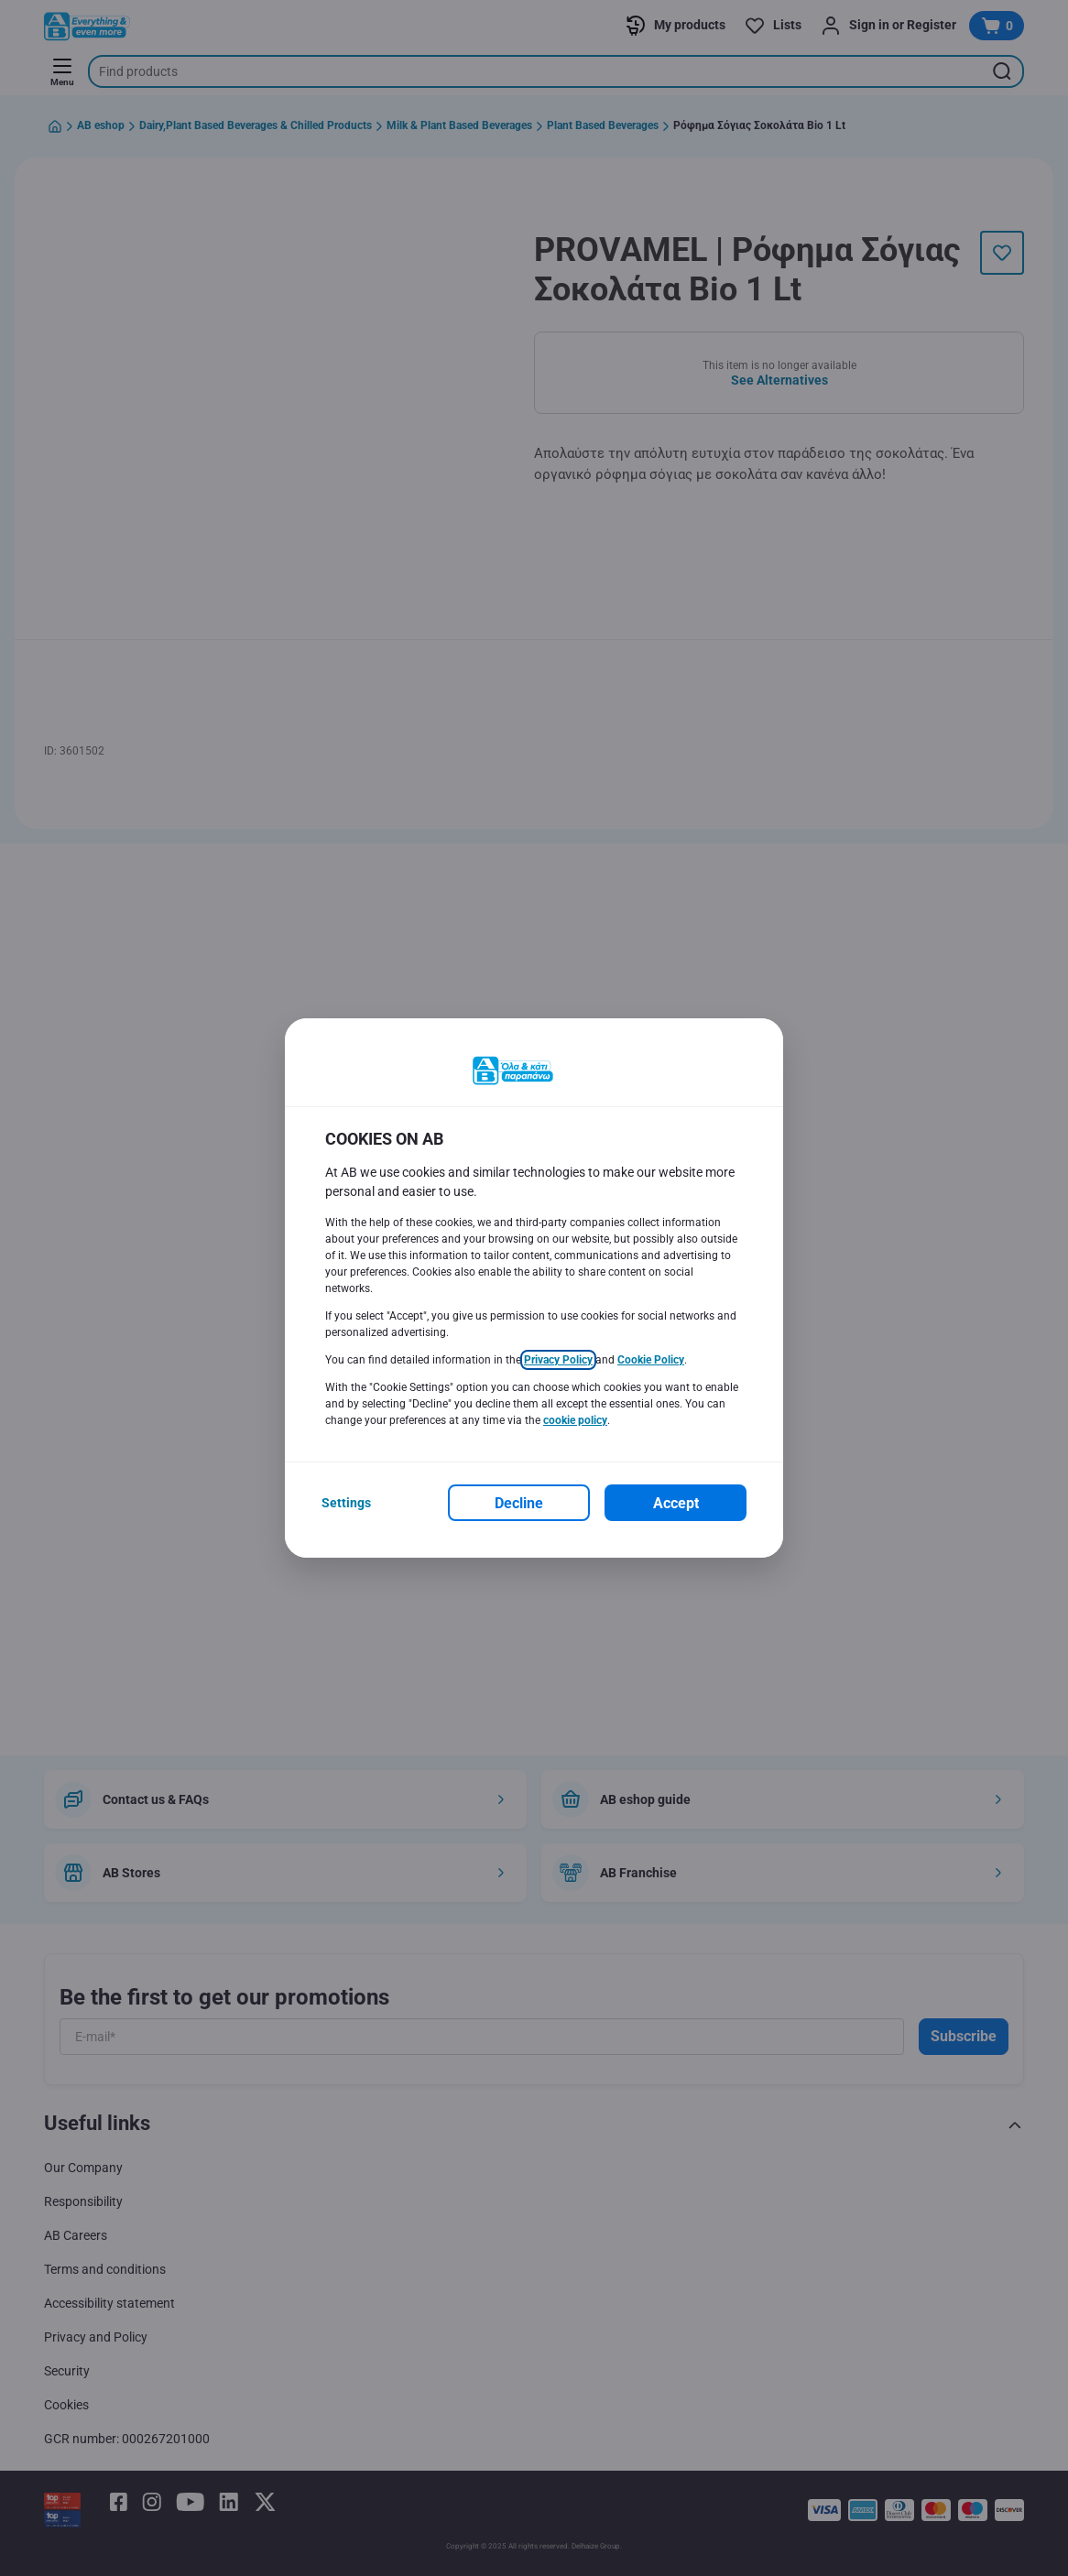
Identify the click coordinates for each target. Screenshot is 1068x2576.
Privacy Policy (558, 1359)
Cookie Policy (650, 1359)
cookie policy (575, 1420)
